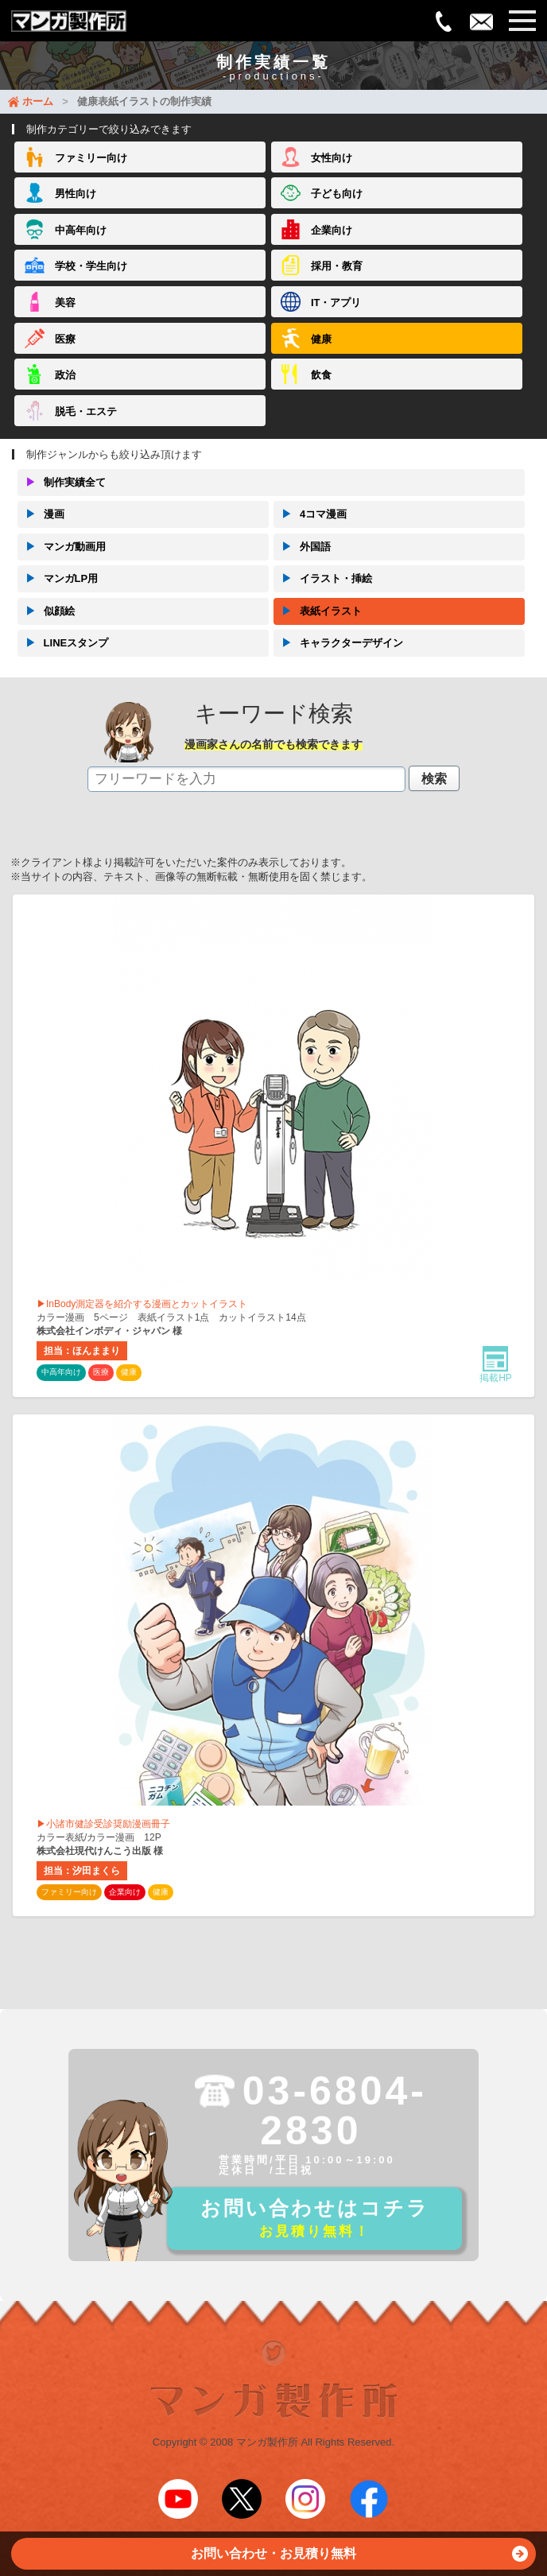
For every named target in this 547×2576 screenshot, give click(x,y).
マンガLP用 (58, 578)
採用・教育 (337, 266)
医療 (65, 339)
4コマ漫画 (310, 514)
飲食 (321, 375)
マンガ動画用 (61, 547)
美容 (65, 302)
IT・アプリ (336, 302)
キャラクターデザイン (338, 643)
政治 (65, 375)
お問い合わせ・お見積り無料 (359, 2558)
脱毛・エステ (86, 411)
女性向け (331, 158)
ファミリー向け (91, 158)
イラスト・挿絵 (323, 578)
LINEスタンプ (63, 643)
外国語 (302, 547)
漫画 (40, 514)
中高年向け (81, 230)
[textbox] (246, 779)
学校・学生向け (91, 266)
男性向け (75, 194)
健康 (321, 339)
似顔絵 (46, 611)
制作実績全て (61, 482)
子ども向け (337, 194)
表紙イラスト (318, 611)
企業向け (331, 230)
